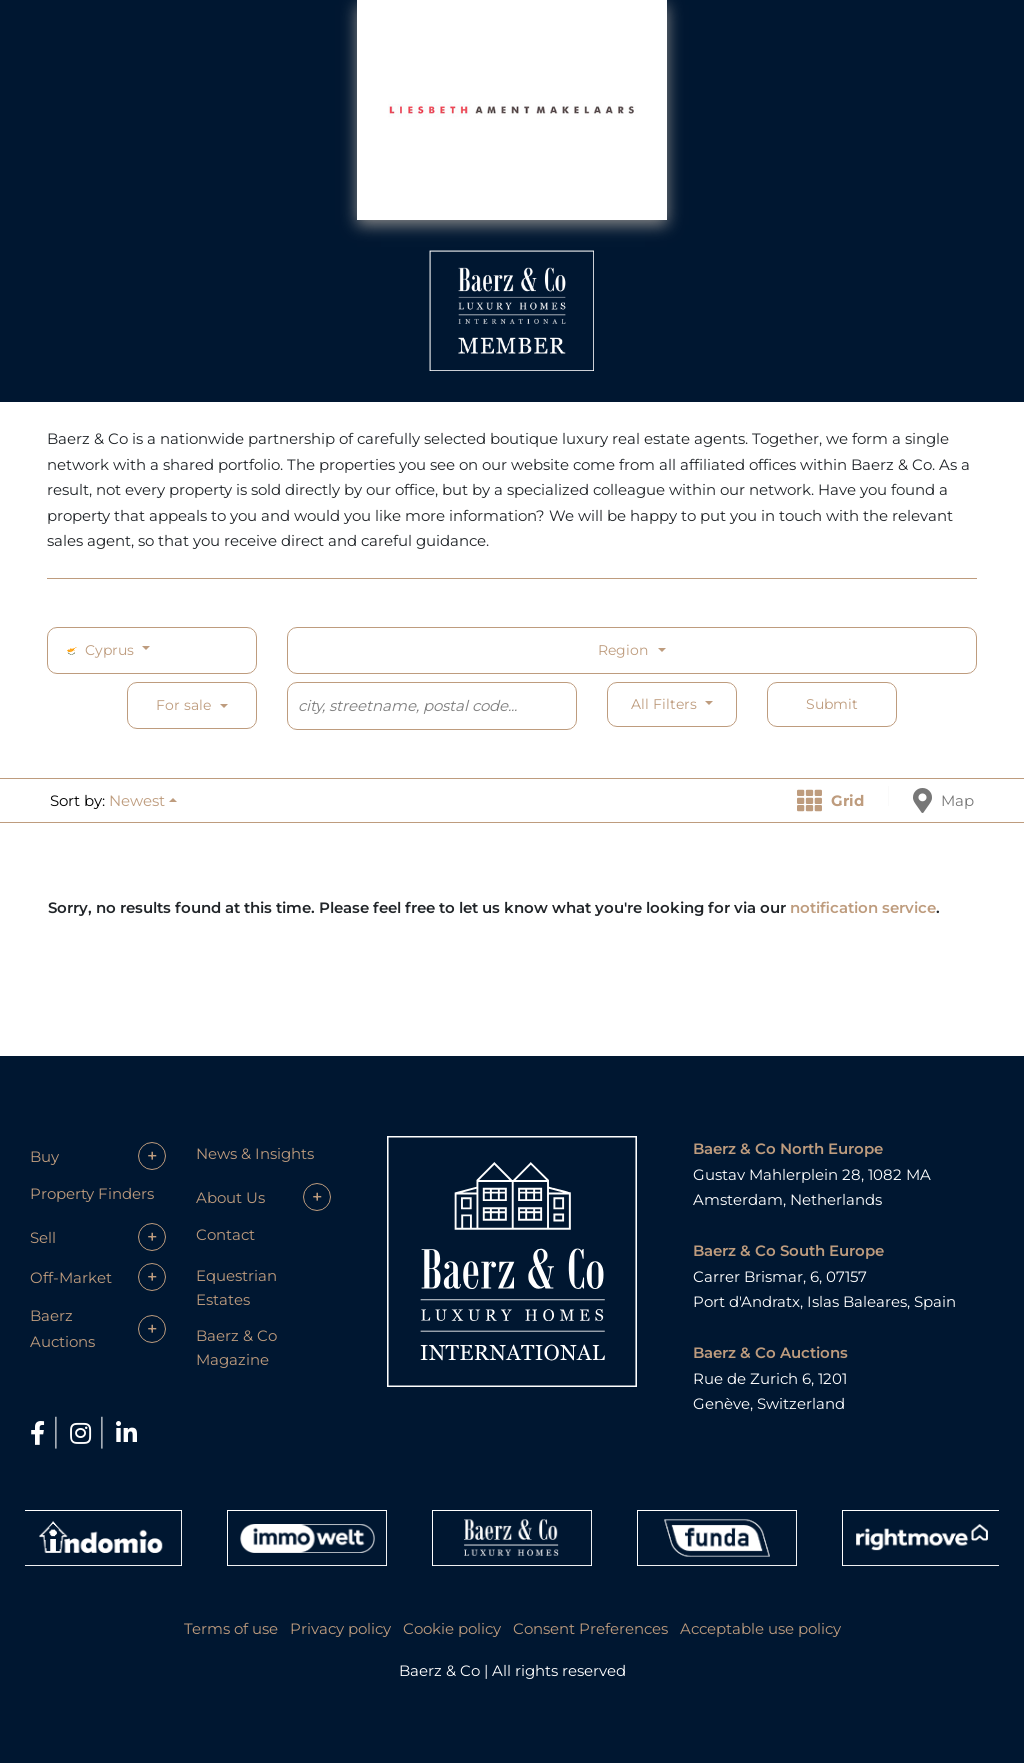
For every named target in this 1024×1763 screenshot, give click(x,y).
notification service (863, 907)
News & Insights (255, 1153)
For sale (183, 705)
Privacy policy (340, 1628)
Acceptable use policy (760, 1628)
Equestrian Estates (236, 1287)
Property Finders (92, 1193)
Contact (225, 1234)
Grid (830, 800)
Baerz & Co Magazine (236, 1347)
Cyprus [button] (100, 650)
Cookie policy (452, 1628)
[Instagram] (83, 1433)
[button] (143, 800)
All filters (666, 704)
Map (943, 800)
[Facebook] (40, 1433)
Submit (832, 704)
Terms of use (231, 1628)
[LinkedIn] (126, 1433)
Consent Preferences (590, 1628)
